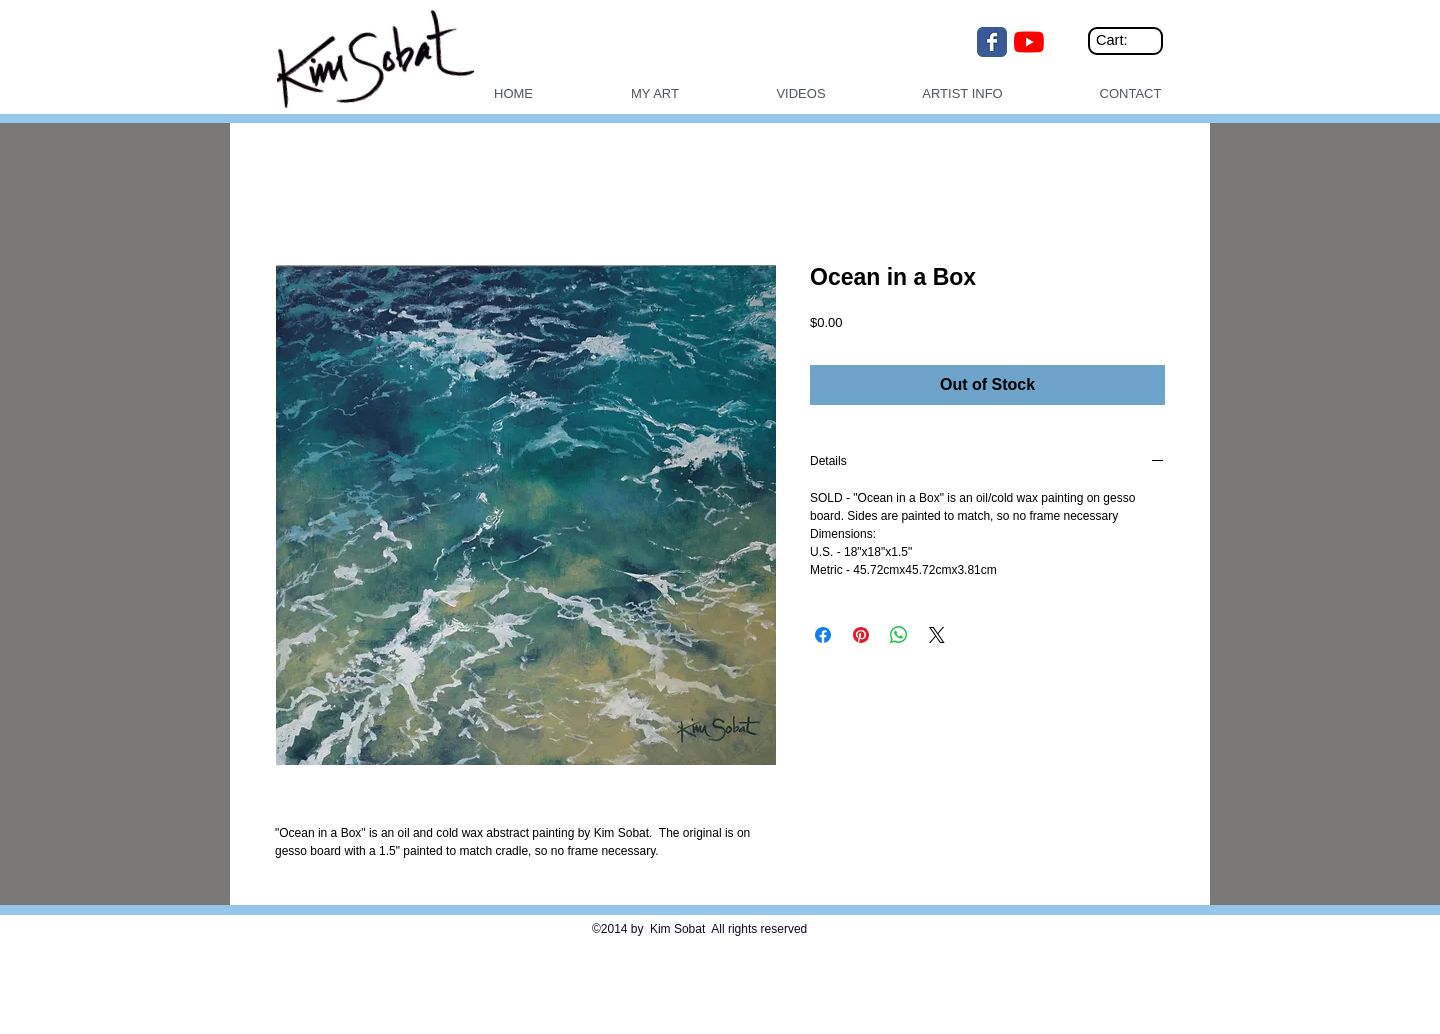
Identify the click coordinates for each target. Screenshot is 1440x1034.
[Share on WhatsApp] (899, 635)
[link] (1128, 40)
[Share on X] (937, 635)
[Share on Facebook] (823, 635)
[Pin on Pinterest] (861, 635)
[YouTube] (1029, 42)
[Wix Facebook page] (992, 42)
